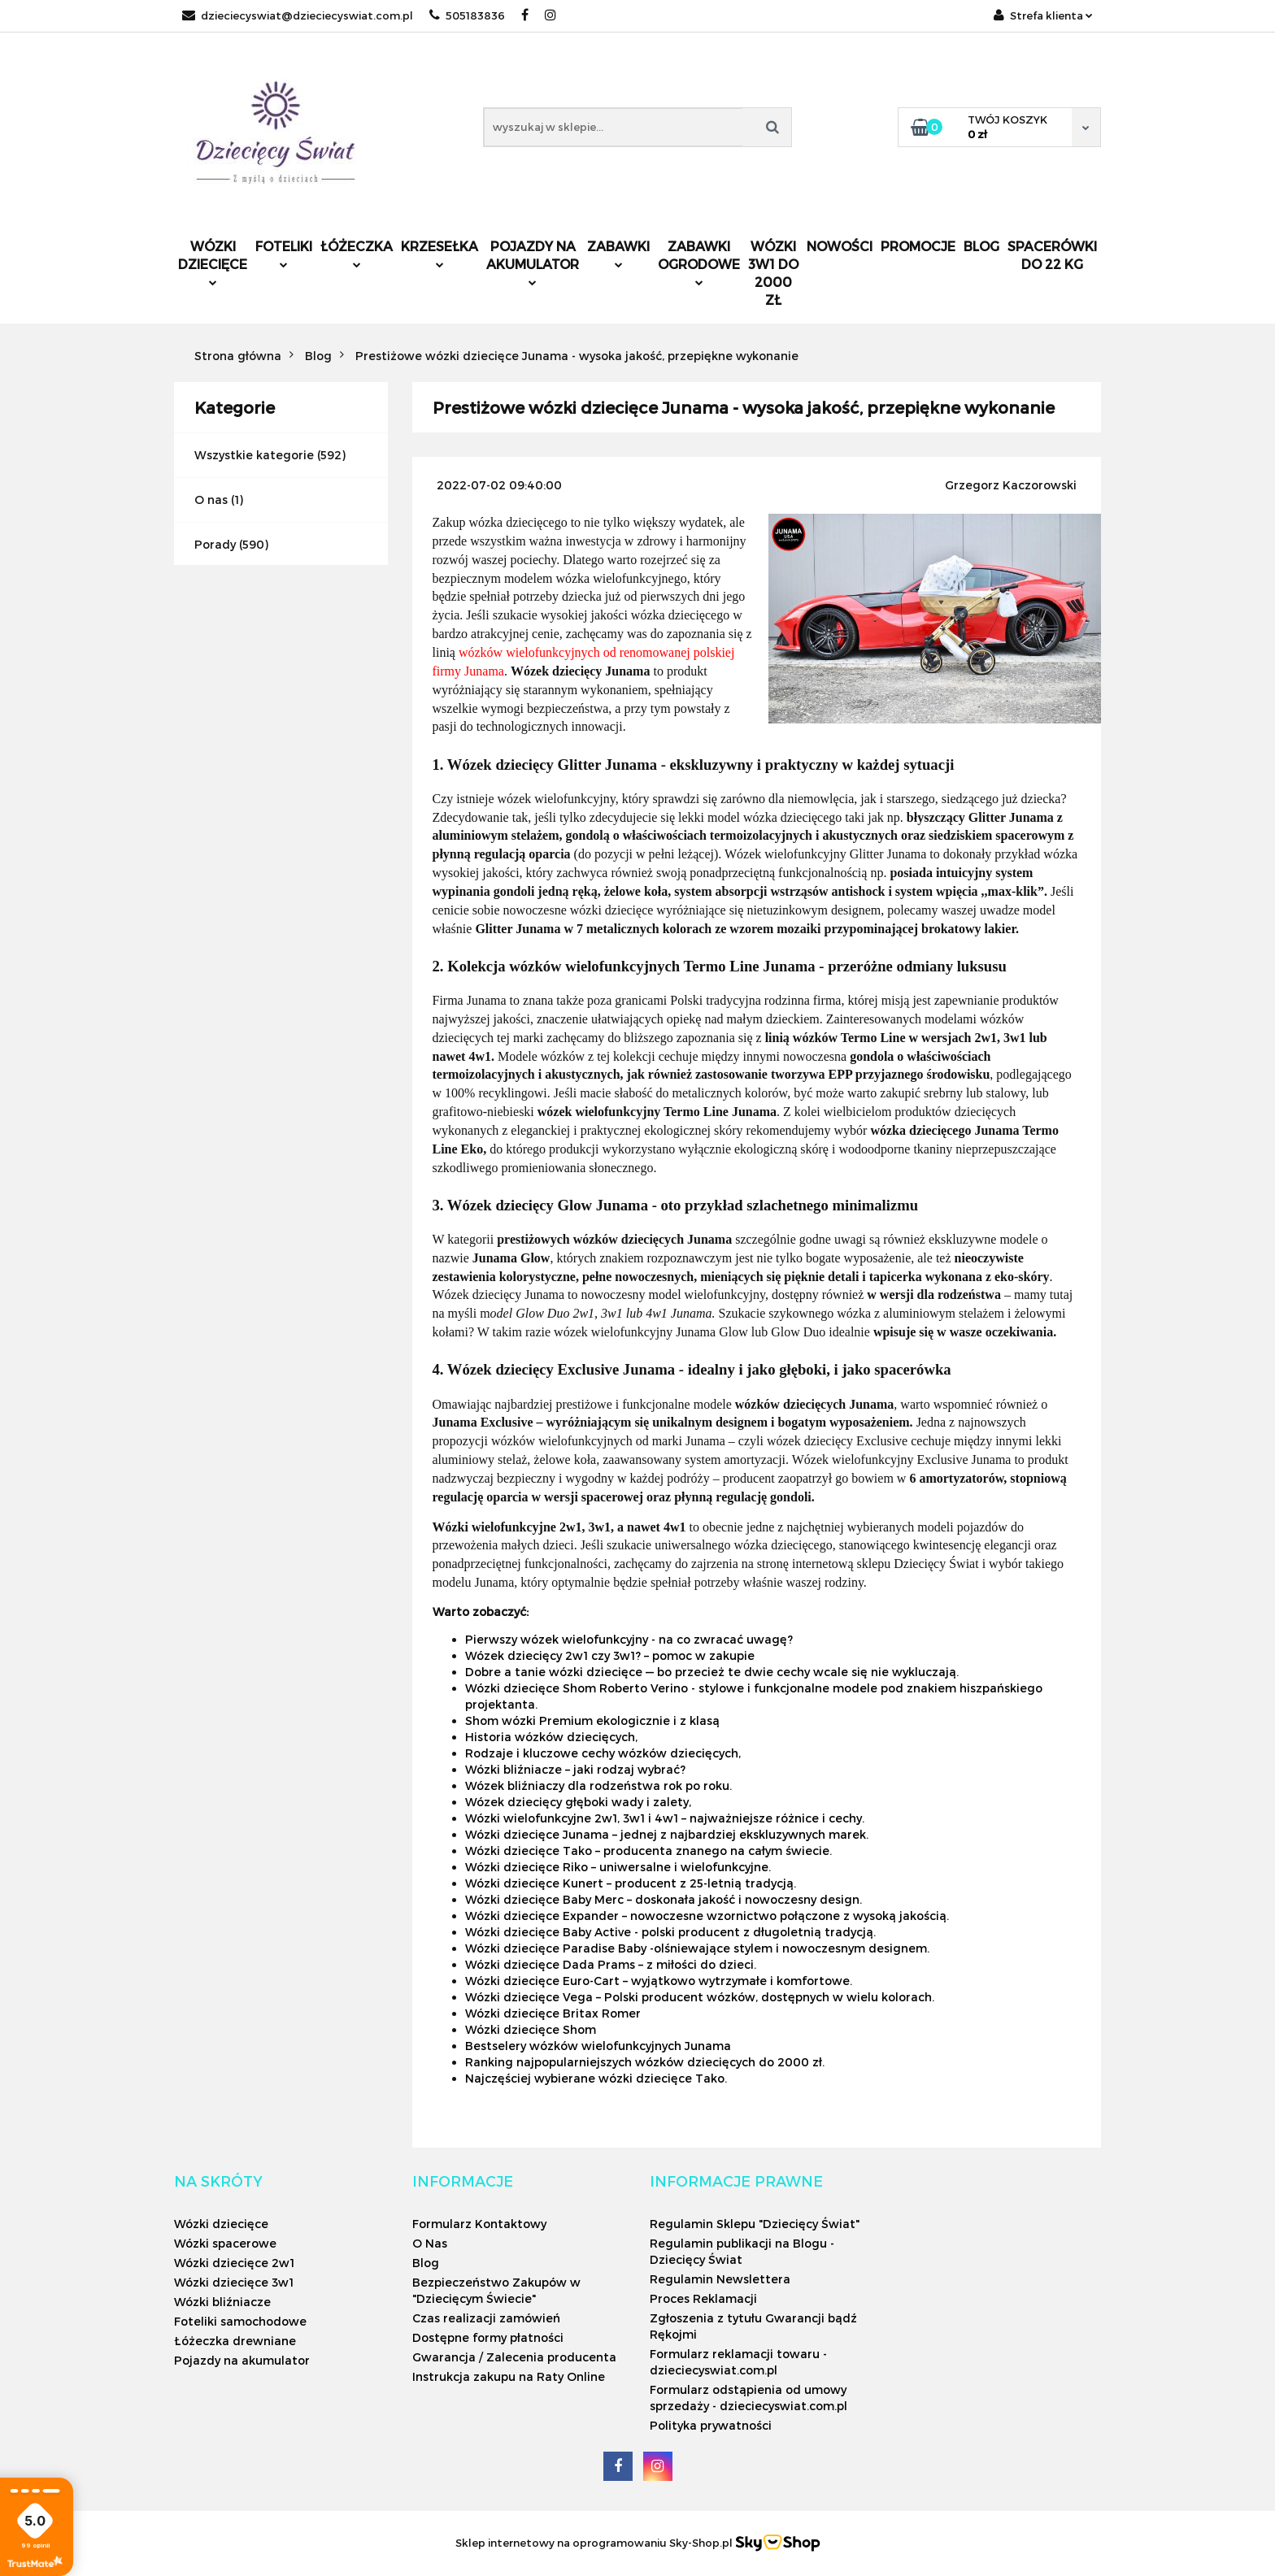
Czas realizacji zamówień (486, 2318)
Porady (215, 544)
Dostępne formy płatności (488, 2337)
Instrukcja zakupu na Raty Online (508, 2376)
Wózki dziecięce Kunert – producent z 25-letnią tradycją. (630, 1883)
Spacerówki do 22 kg (1052, 255)
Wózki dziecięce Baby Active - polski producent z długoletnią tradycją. (670, 1932)
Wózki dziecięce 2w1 (234, 2263)
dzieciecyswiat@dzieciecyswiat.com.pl (297, 15)
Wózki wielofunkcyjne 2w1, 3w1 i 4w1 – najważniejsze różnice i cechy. (664, 1818)
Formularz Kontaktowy (479, 2224)
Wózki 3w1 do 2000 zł (773, 272)
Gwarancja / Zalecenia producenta (514, 2357)
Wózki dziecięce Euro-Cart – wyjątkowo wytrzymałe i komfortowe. (658, 1980)
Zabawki (618, 253)
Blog (981, 246)
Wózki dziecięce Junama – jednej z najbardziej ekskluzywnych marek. (666, 1834)
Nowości (839, 246)
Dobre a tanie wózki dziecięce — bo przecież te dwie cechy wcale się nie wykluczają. (712, 1672)
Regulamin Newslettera (720, 2279)
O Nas (429, 2243)
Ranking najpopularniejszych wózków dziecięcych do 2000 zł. (645, 2062)
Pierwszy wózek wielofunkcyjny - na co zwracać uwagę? (629, 1639)
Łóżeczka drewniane (235, 2341)
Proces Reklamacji (703, 2298)
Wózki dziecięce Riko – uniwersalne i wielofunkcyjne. (618, 1867)
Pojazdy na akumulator (532, 262)
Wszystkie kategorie (254, 455)
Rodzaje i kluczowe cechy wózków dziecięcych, (603, 1753)
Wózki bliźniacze (222, 2302)
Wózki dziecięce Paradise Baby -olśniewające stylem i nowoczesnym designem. (697, 1948)
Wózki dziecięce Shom (530, 2029)
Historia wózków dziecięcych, (551, 1737)
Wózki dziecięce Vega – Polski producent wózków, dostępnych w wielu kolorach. (699, 1997)
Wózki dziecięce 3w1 (234, 2282)
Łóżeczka (356, 253)
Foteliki (283, 253)
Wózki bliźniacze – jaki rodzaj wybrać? (575, 1769)
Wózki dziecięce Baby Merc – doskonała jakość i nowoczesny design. (663, 1899)
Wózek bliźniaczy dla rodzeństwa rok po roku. (598, 1785)
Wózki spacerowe (225, 2243)
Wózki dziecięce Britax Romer (553, 2013)
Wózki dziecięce (212, 262)
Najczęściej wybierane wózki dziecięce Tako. (596, 2078)
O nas (211, 499)
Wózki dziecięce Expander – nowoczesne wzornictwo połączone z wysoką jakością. (707, 1915)
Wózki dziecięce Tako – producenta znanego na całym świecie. (648, 1850)
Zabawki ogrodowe (699, 262)
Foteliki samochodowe (240, 2321)
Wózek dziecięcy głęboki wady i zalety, (578, 1802)
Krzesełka (439, 253)
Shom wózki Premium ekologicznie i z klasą (592, 1720)
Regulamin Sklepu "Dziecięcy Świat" (754, 2224)
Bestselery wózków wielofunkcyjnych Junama (598, 2046)
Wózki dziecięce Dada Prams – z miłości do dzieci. (610, 1964)
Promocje (918, 246)
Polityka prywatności (711, 2425)
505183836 (467, 15)
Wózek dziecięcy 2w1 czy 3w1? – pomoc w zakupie (610, 1655)
